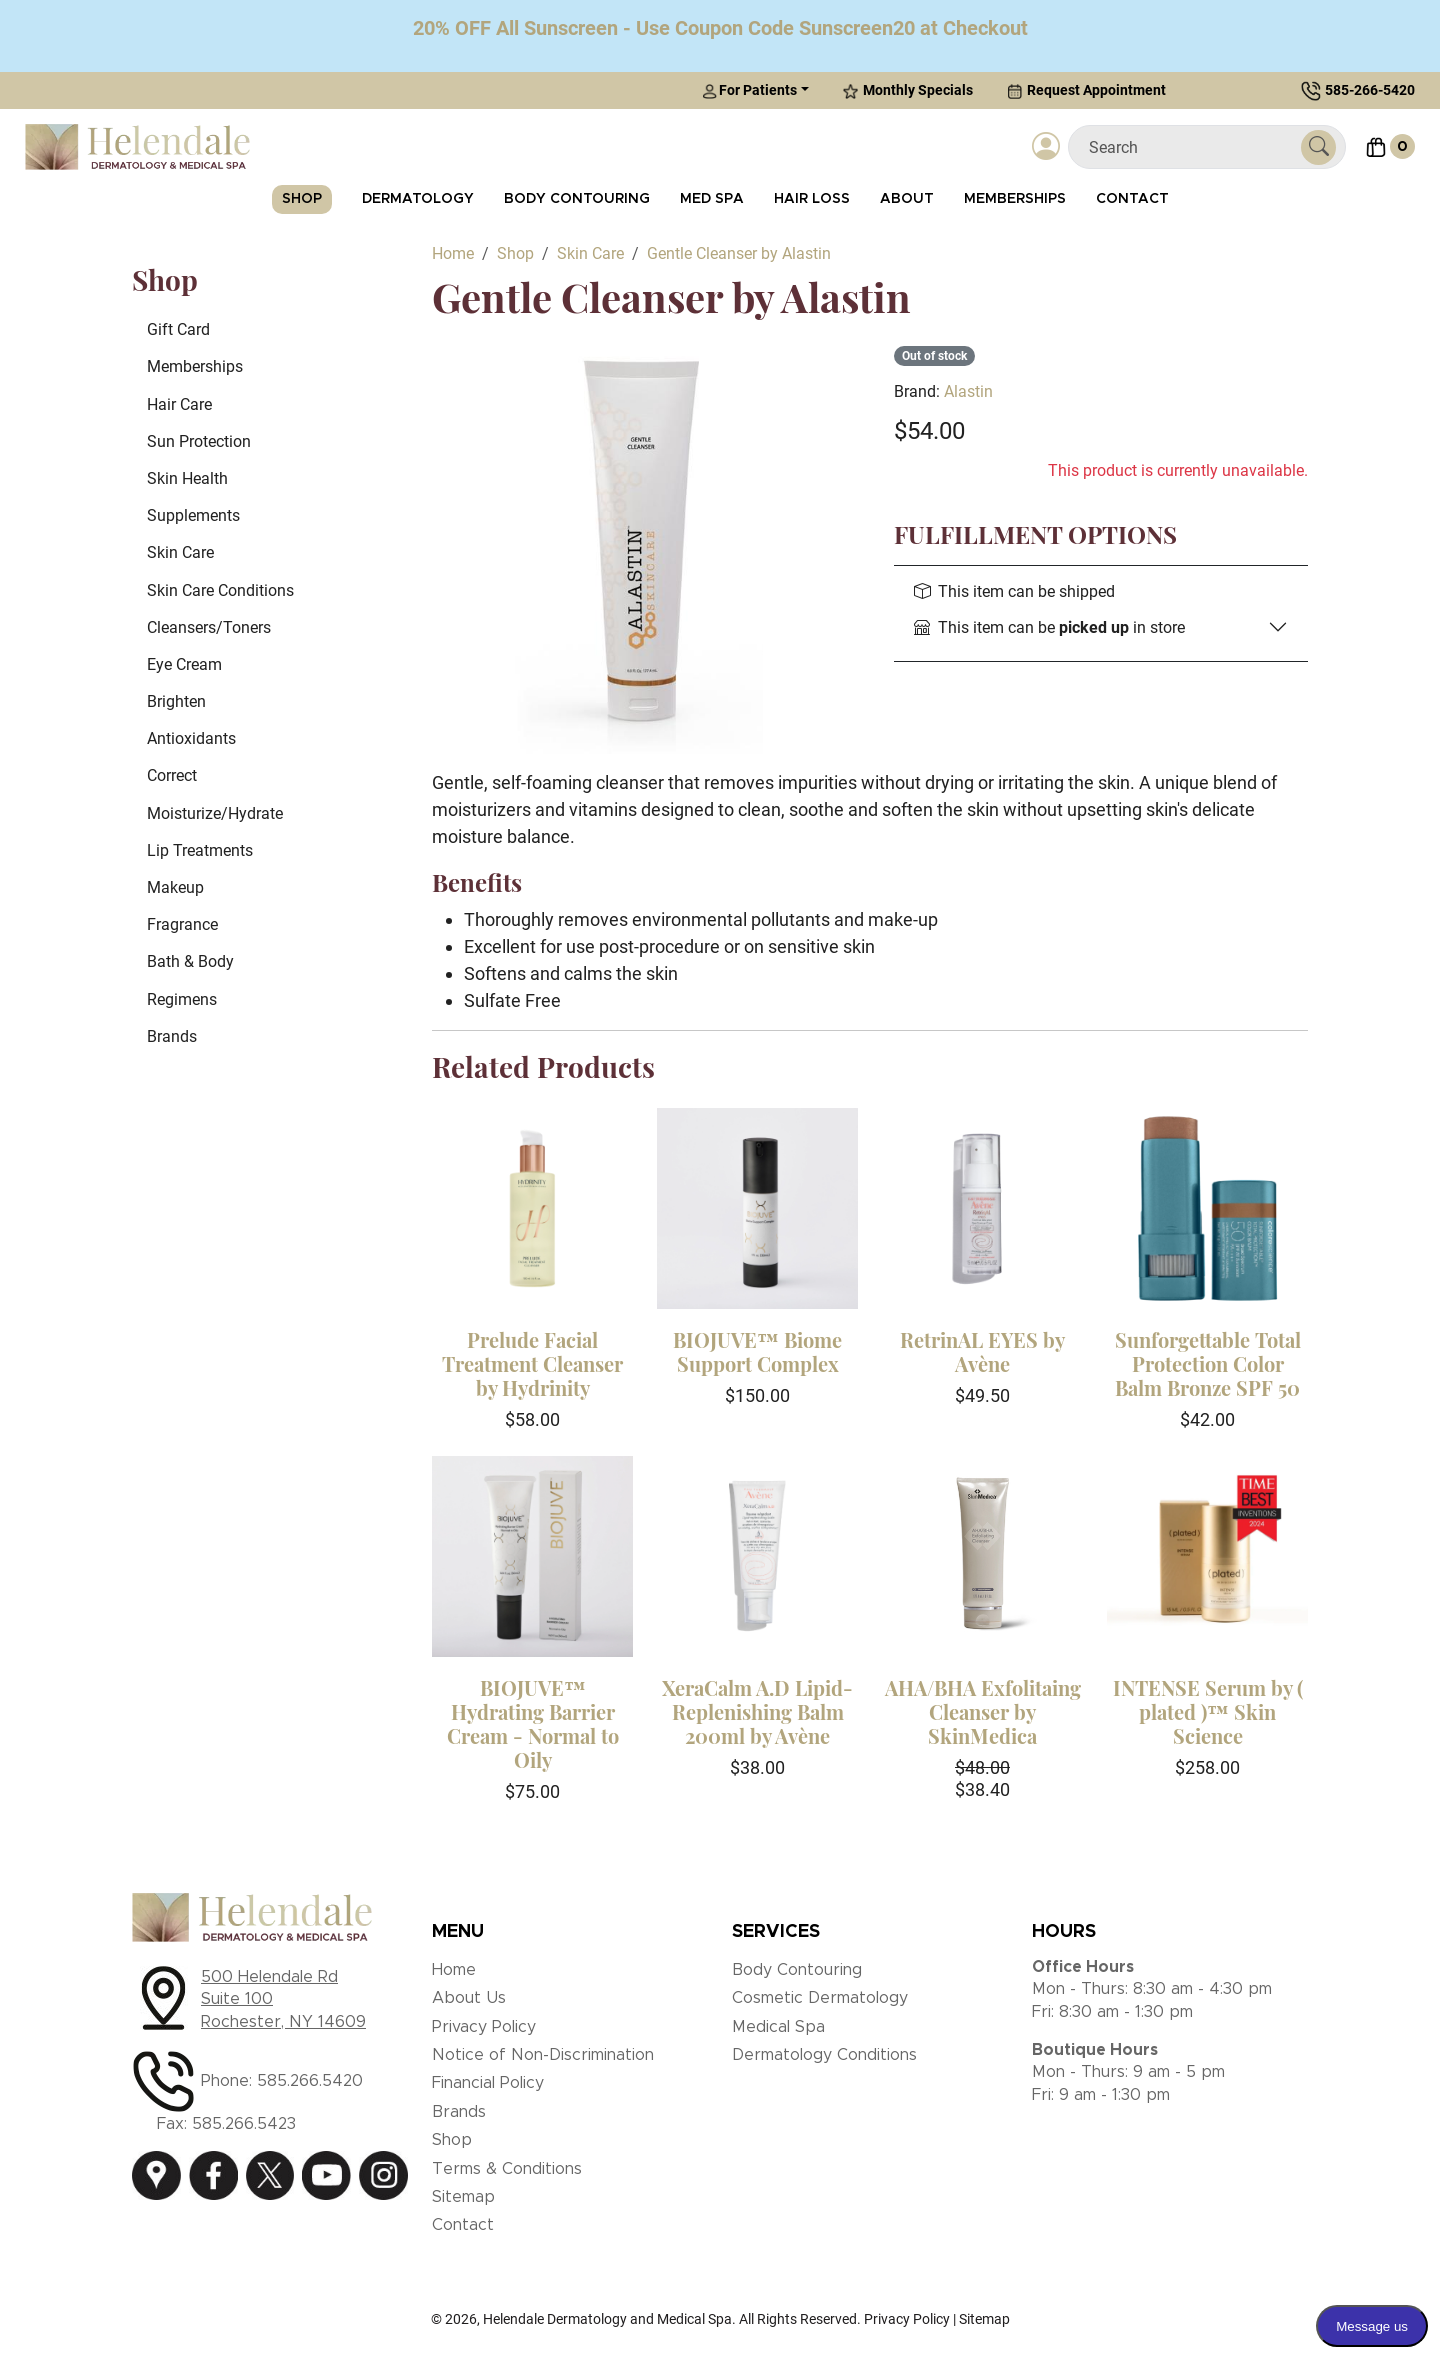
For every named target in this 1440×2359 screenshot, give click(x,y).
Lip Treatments (200, 850)
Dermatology (418, 199)
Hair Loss (812, 199)
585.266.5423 (244, 2124)
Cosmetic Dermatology (820, 1998)
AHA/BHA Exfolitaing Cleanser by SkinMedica (983, 1711)
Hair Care (179, 404)
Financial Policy (488, 2083)
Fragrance (182, 924)
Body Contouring (577, 199)
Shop (302, 199)
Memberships (1015, 199)
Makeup (175, 887)
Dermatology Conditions (824, 2055)
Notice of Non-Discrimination (543, 2055)
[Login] (1046, 147)
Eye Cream (184, 664)
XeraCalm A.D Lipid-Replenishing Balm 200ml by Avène (757, 1711)
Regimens (182, 999)
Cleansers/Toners (209, 627)
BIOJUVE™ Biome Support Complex (757, 1351)
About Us (469, 1998)
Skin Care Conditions (220, 590)
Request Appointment (1086, 90)
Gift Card (178, 329)
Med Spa (712, 199)
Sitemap (463, 2197)
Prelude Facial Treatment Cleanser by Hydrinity (532, 1363)
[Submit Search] (1318, 147)
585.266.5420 (310, 2081)
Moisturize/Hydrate (215, 813)
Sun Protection (199, 441)
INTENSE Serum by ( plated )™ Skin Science (1208, 1711)
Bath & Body (190, 961)
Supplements (193, 515)
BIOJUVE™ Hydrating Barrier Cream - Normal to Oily (533, 1723)
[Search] (1192, 147)
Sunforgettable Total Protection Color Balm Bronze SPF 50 (1208, 1363)
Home (454, 1970)
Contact (1132, 199)
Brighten (176, 701)
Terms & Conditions (507, 2169)
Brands (172, 1036)
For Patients (749, 90)
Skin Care (180, 552)
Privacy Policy (484, 2027)
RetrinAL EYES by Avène (982, 1351)
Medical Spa (778, 2027)
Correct (172, 775)
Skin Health (187, 478)
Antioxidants (191, 738)
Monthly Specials (908, 90)
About (907, 199)
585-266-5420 (1370, 90)
